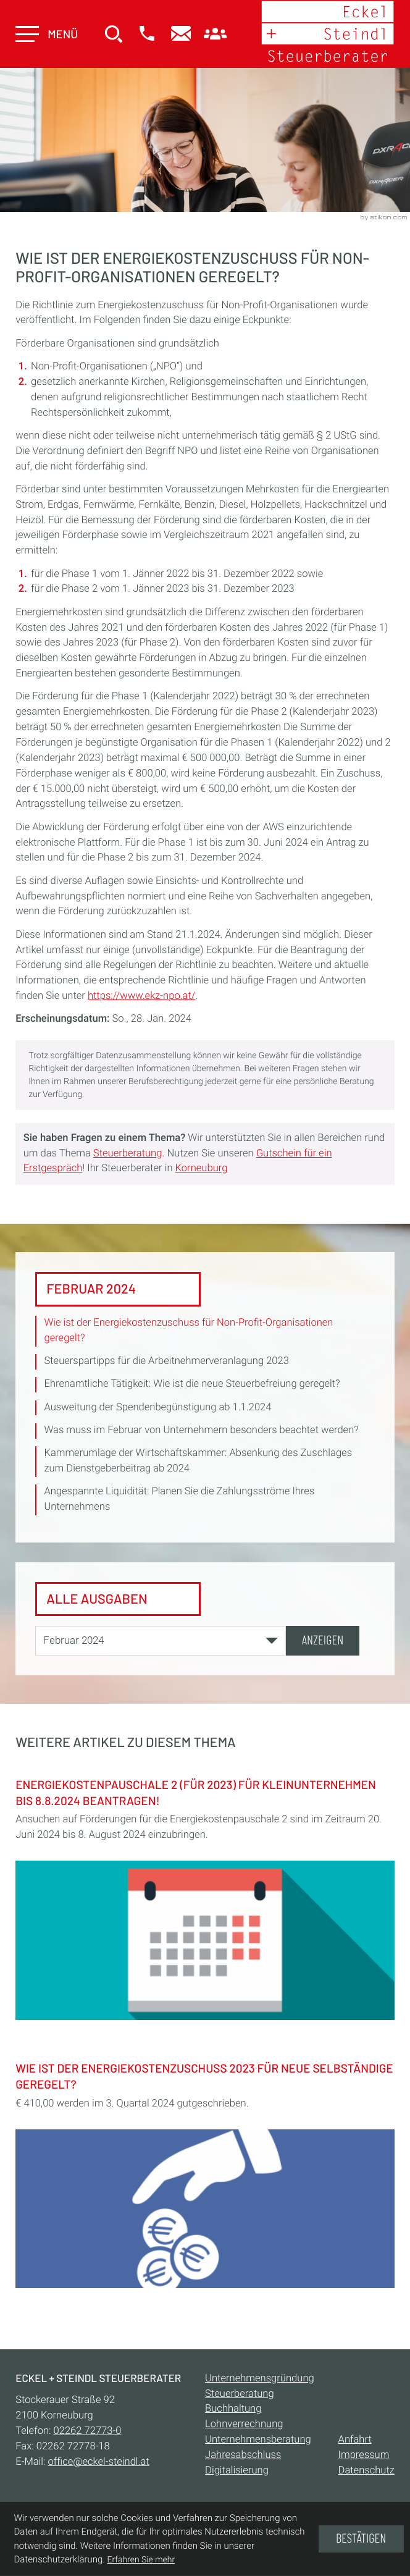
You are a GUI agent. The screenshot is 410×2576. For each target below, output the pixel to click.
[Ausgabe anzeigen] (322, 1641)
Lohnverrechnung (244, 2425)
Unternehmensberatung (258, 2440)
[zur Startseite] (327, 34)
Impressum (364, 2455)
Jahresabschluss (243, 2455)
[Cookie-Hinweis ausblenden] (361, 2539)
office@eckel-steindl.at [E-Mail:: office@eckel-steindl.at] (98, 2462)
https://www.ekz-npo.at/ (141, 996)
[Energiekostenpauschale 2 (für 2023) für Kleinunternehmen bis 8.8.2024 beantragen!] (205, 1895)
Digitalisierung (237, 2471)
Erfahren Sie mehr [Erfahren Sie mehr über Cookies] (141, 2560)
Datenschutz (366, 2471)
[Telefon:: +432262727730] (88, 2432)
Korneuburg (201, 1168)
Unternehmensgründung (259, 2378)
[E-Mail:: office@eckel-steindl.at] (181, 35)
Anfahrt (355, 2440)
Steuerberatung (127, 1153)
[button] (147, 35)
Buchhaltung (233, 2409)
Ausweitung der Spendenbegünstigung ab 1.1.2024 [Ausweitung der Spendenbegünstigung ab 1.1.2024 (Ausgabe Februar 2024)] (158, 1407)
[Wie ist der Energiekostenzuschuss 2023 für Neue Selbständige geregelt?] (205, 2172)
